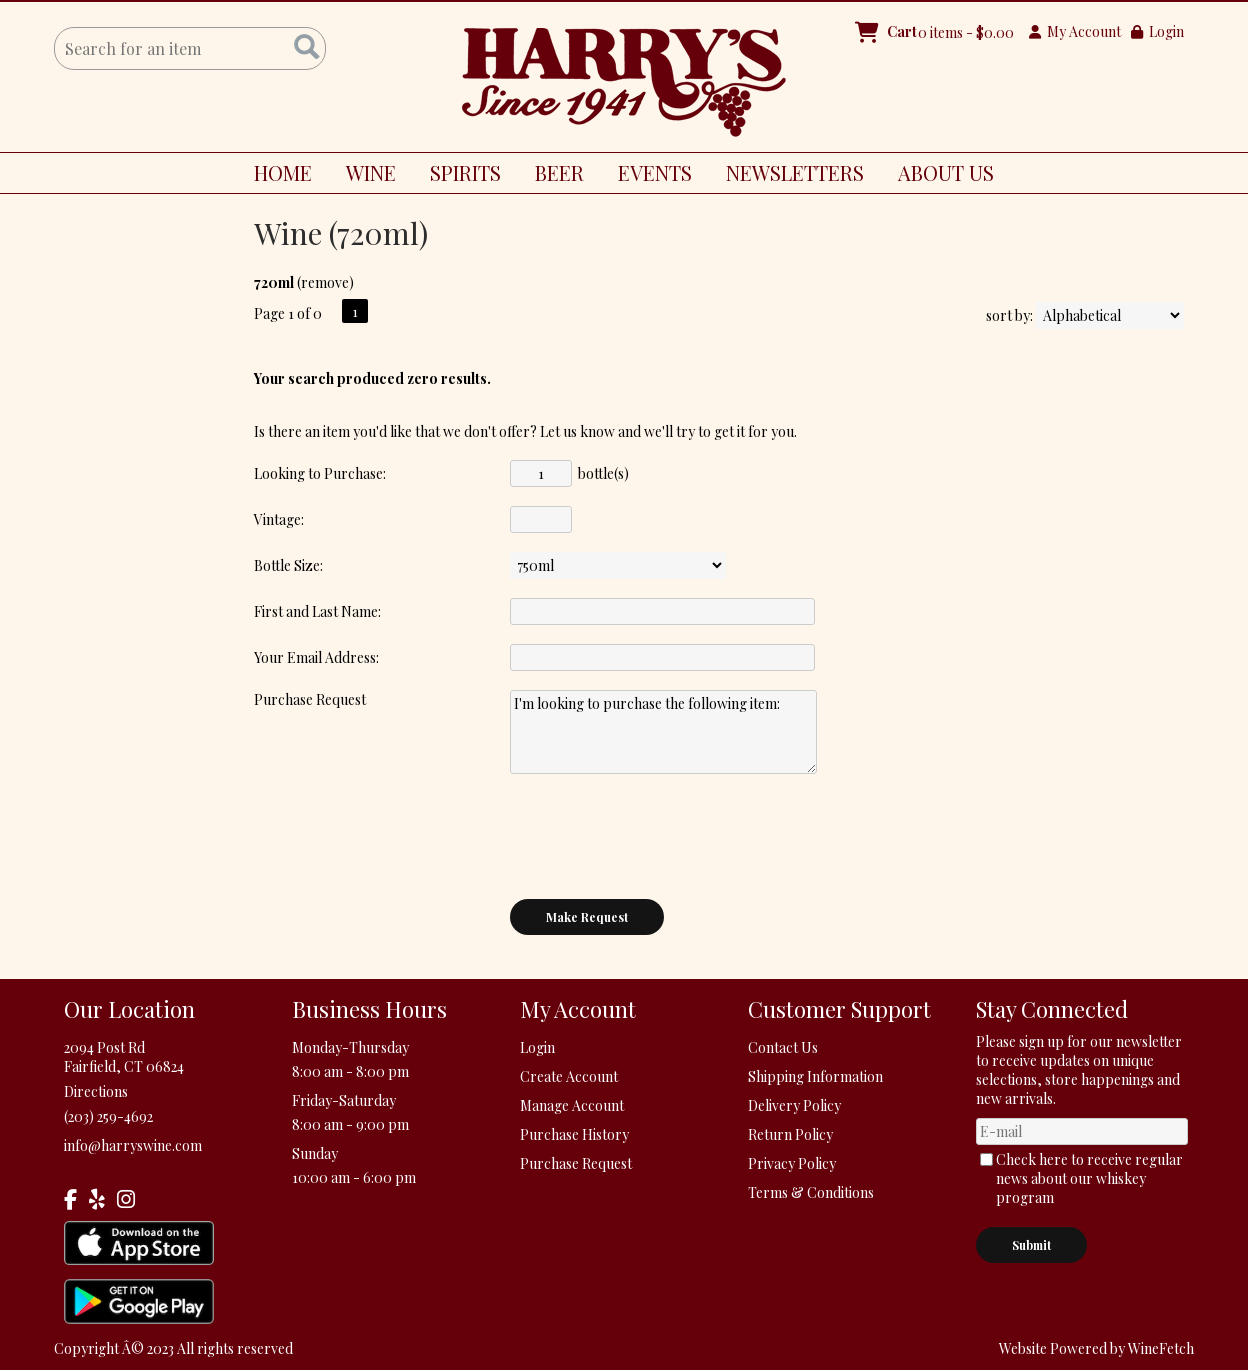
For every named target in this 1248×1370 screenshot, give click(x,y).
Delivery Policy (794, 1105)
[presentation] (662, 836)
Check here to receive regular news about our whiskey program (1089, 1178)
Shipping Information (815, 1076)
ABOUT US (938, 176)
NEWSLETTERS (795, 172)
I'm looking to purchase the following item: (663, 732)
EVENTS (655, 172)
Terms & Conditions (811, 1192)
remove (325, 282)
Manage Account (572, 1105)
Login (1157, 31)
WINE (363, 176)
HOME (283, 172)
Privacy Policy (792, 1163)
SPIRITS (458, 176)
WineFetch (1161, 1348)
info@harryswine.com (133, 1145)
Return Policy (790, 1134)
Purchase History (574, 1134)
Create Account (569, 1076)
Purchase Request (576, 1163)
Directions (96, 1091)
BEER (552, 176)
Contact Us (783, 1047)
